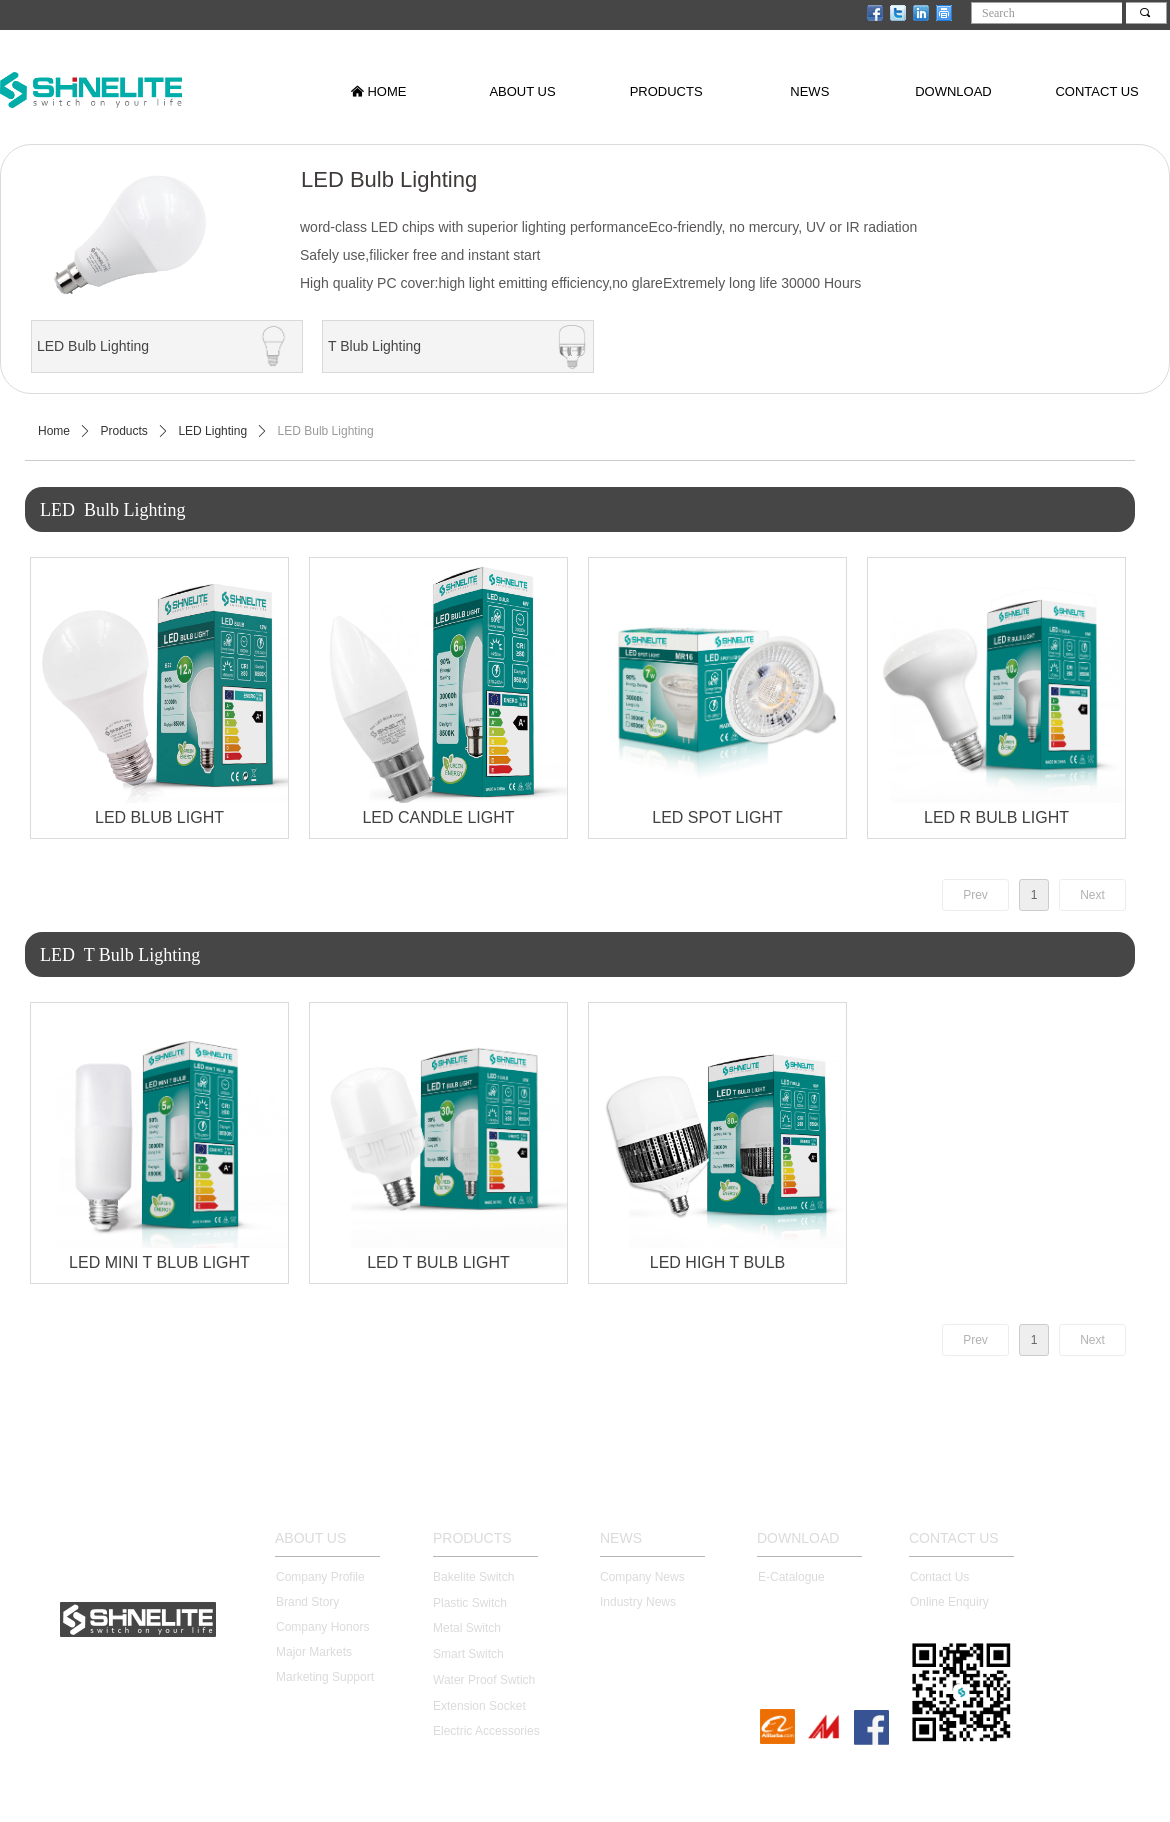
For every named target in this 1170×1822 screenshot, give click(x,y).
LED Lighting (212, 431)
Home (54, 431)
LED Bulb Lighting (326, 431)
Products (124, 431)
